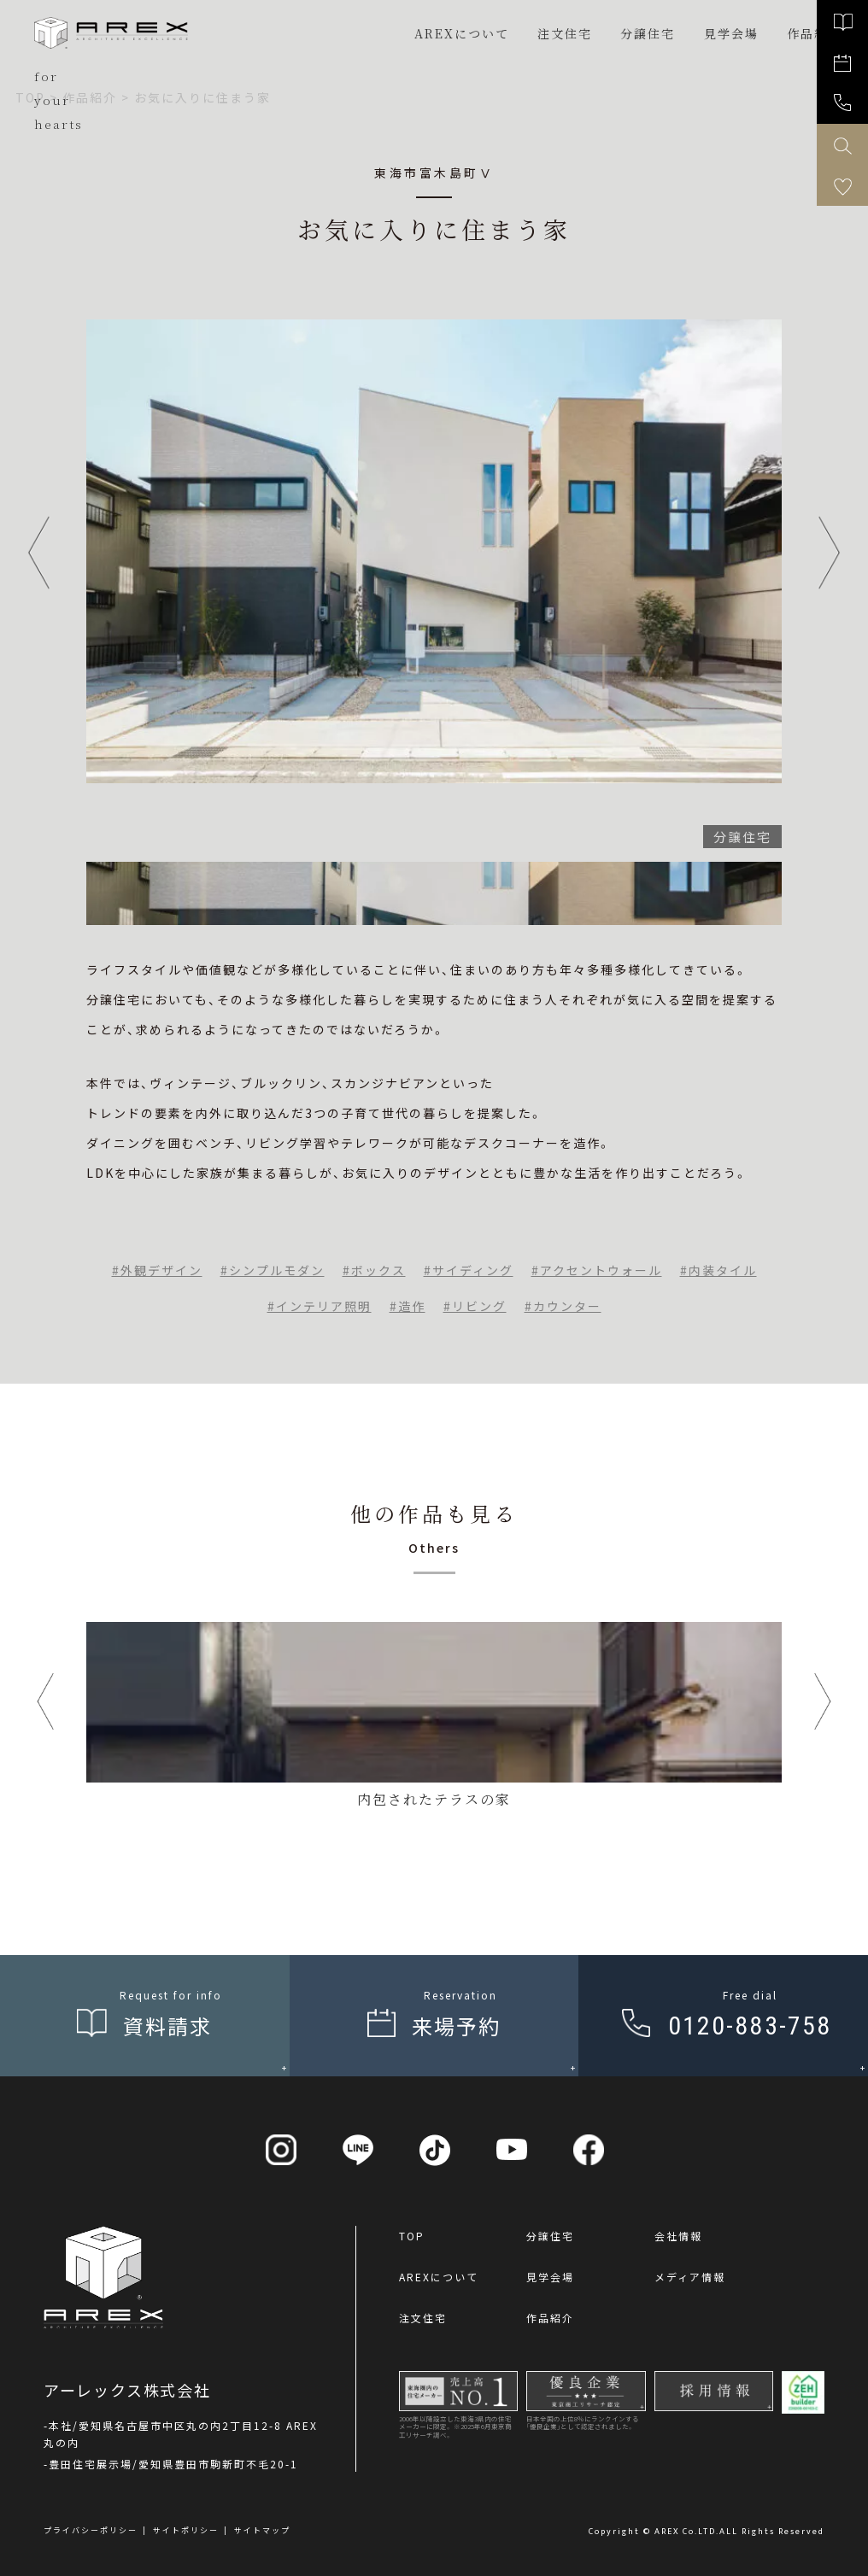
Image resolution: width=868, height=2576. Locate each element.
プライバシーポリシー (91, 2530)
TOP (412, 2235)
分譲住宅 (647, 33)
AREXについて (461, 33)
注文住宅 (564, 33)
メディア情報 (689, 2276)
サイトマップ (262, 2530)
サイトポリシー (186, 2530)
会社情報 (678, 2235)
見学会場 (550, 2276)
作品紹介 (550, 2317)
